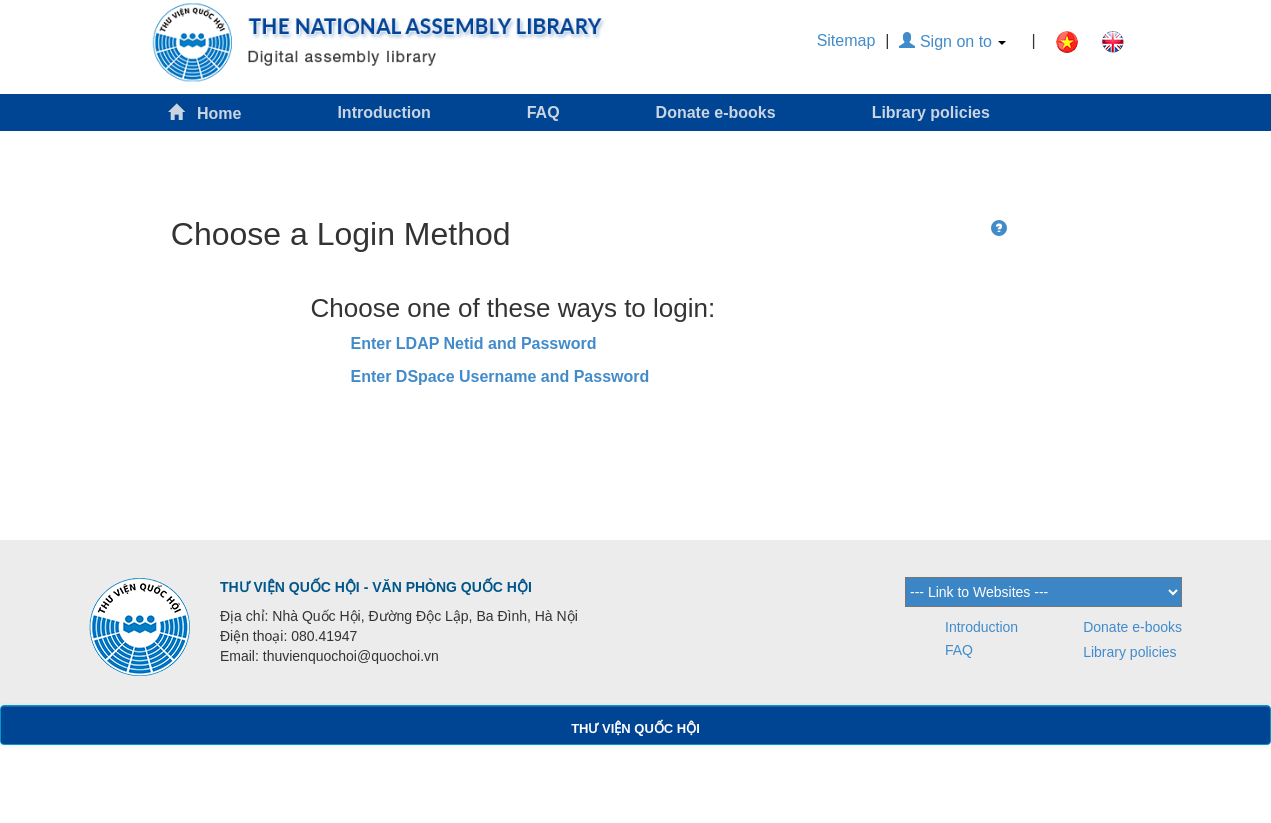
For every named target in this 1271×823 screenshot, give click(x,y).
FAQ (543, 112)
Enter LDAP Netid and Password (474, 343)
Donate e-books (716, 112)
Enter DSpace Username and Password (500, 376)
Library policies (931, 112)
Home (205, 112)
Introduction (383, 112)
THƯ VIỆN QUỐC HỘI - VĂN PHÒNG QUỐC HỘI (376, 587)
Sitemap (846, 40)
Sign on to (952, 41)
